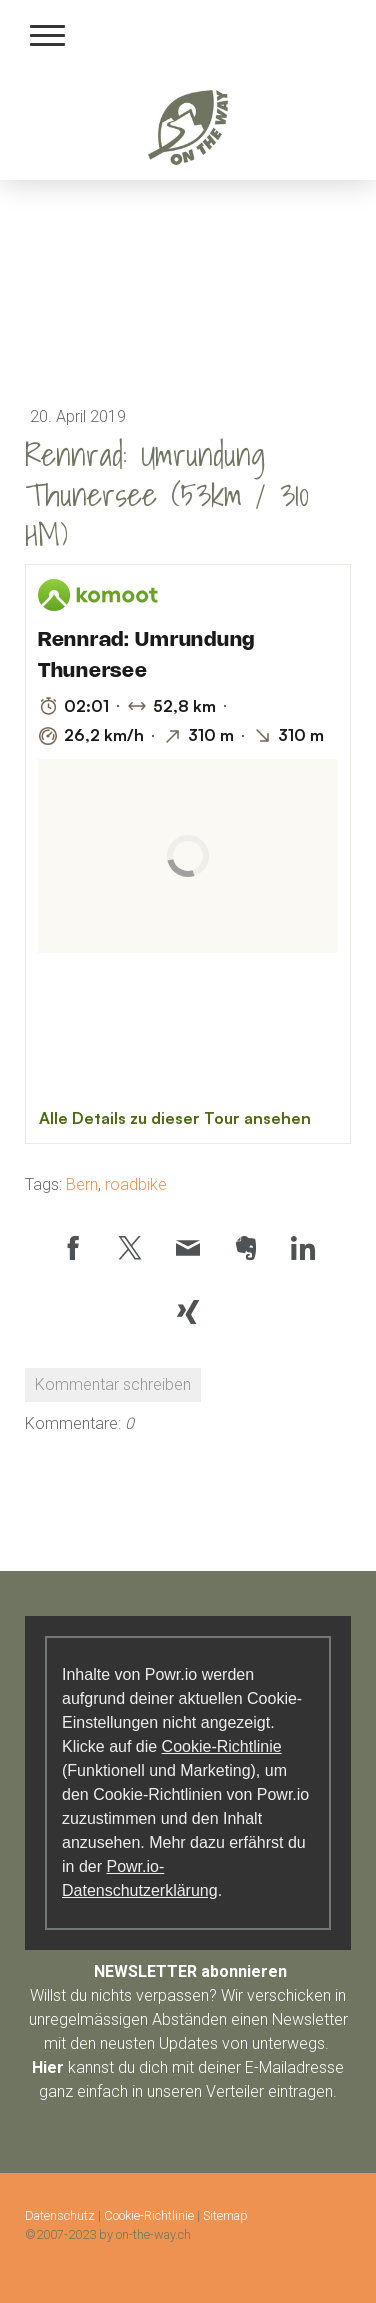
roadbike (136, 1184)
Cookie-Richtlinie (222, 1746)
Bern (82, 1184)
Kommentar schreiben (113, 1384)
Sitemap (225, 2215)
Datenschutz (60, 2215)
